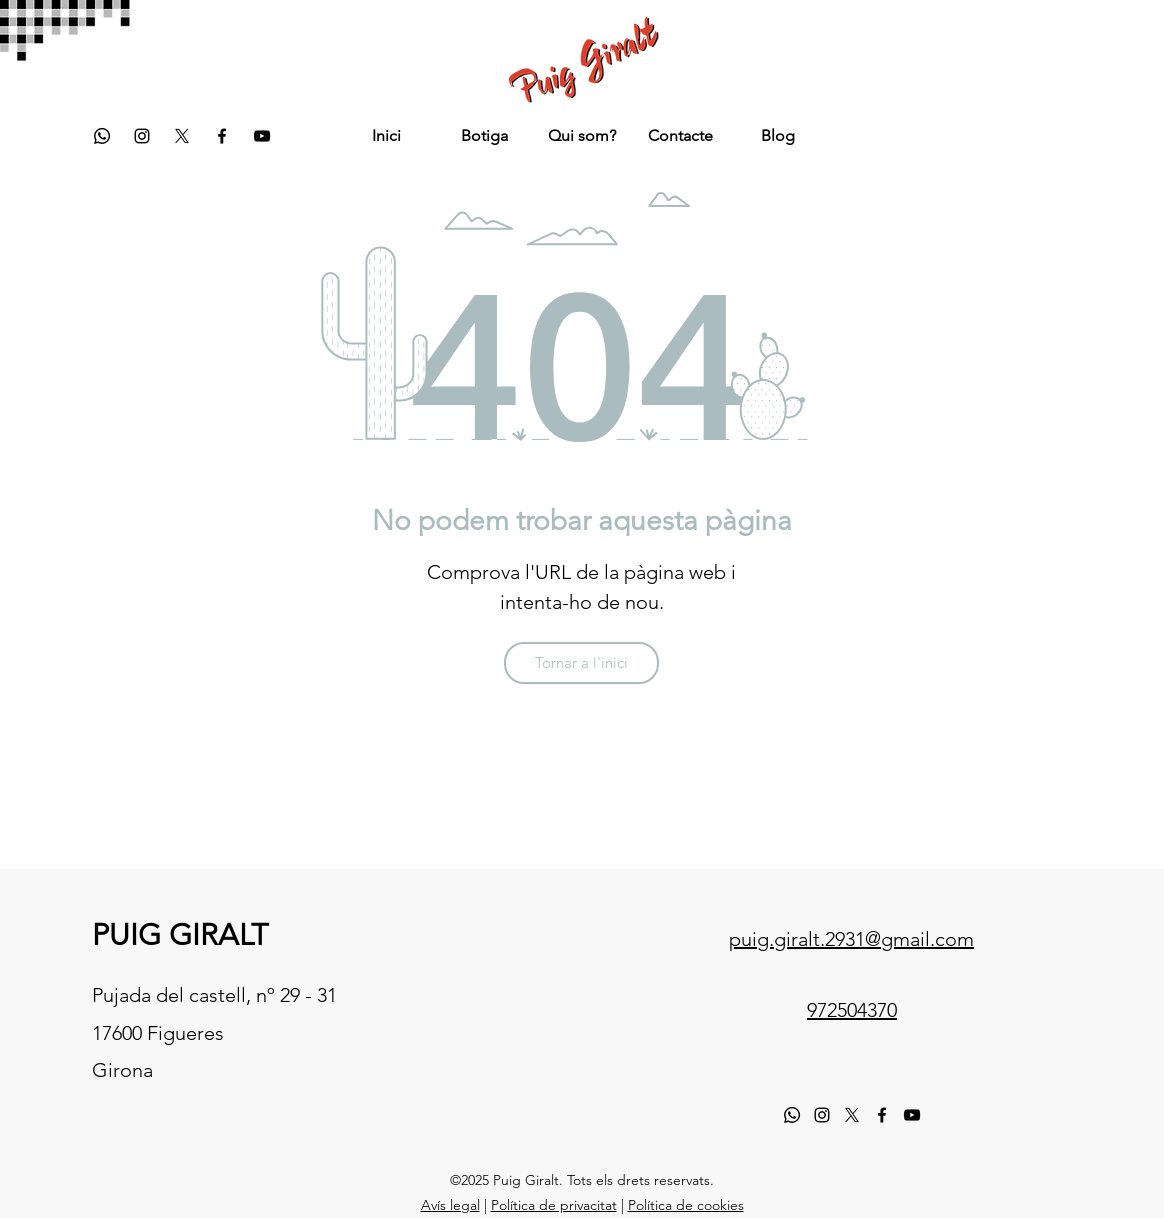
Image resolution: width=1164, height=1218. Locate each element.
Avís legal (450, 1205)
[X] (852, 1115)
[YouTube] (262, 136)
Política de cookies (686, 1205)
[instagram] (142, 136)
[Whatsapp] (102, 136)
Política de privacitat (554, 1205)
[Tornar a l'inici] (581, 663)
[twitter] (182, 136)
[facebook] (222, 136)
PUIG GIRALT (180, 935)
